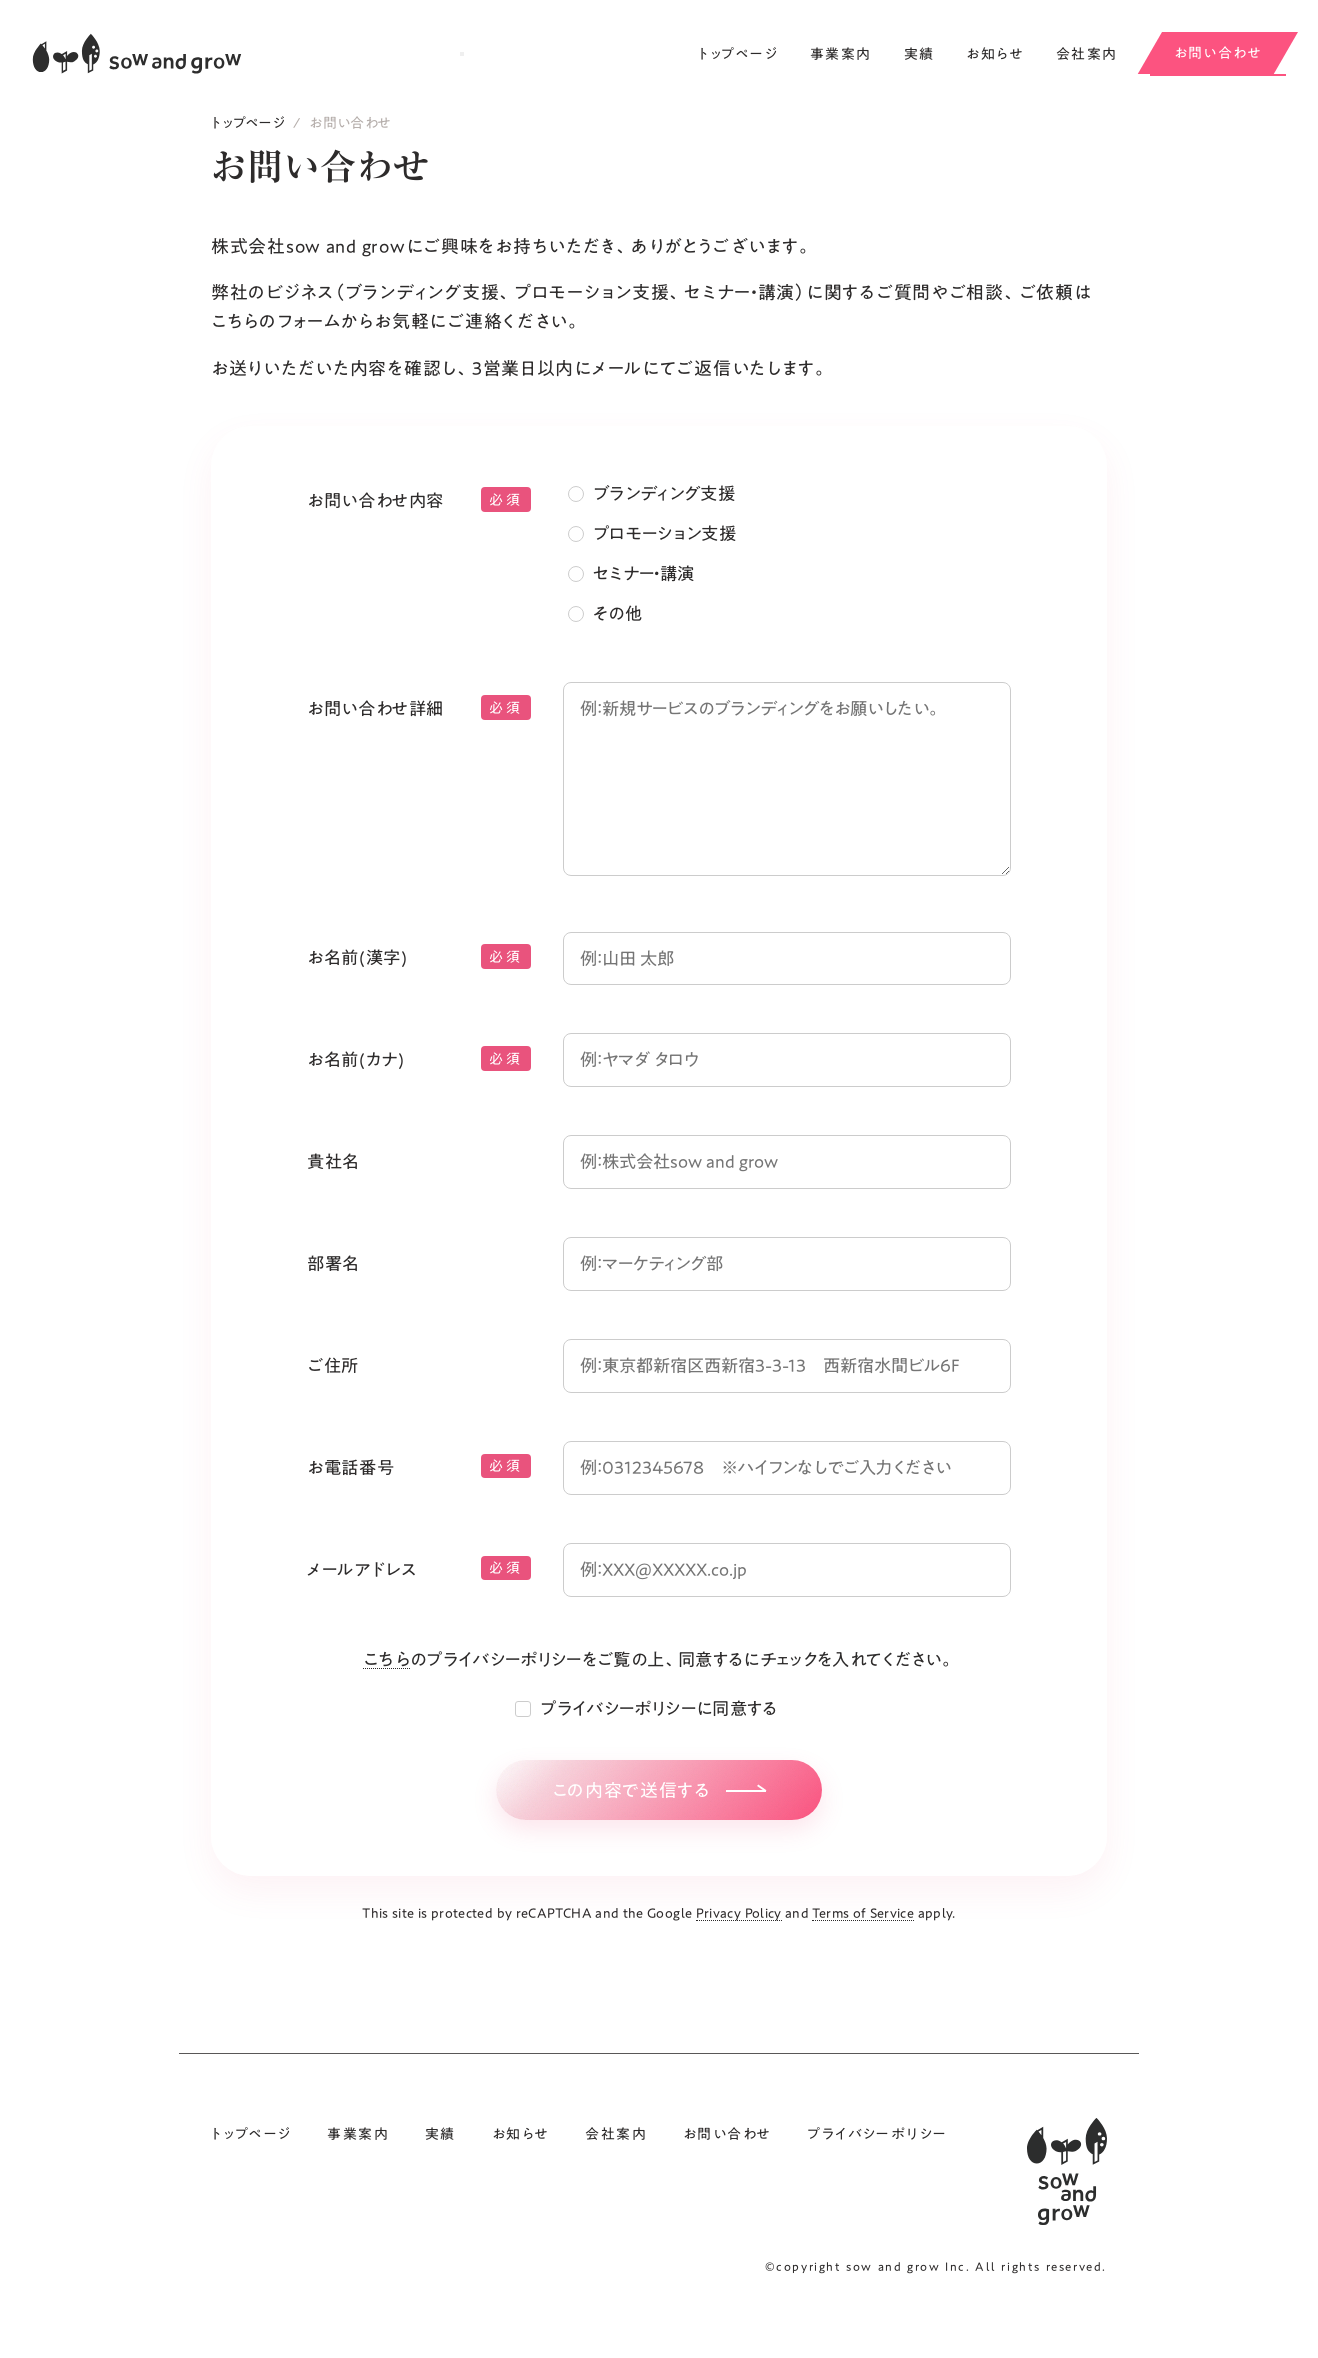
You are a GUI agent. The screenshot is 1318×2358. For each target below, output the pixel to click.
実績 (919, 54)
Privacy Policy (739, 1948)
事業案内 (841, 54)
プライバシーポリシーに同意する (659, 1734)
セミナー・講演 (647, 588)
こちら (368, 1684)
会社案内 (1087, 54)
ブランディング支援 (668, 508)
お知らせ (995, 54)
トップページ (738, 54)
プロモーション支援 (669, 548)
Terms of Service (863, 1948)
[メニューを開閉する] (462, 54)
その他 (619, 628)
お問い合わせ (1218, 53)
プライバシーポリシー (877, 2169)
